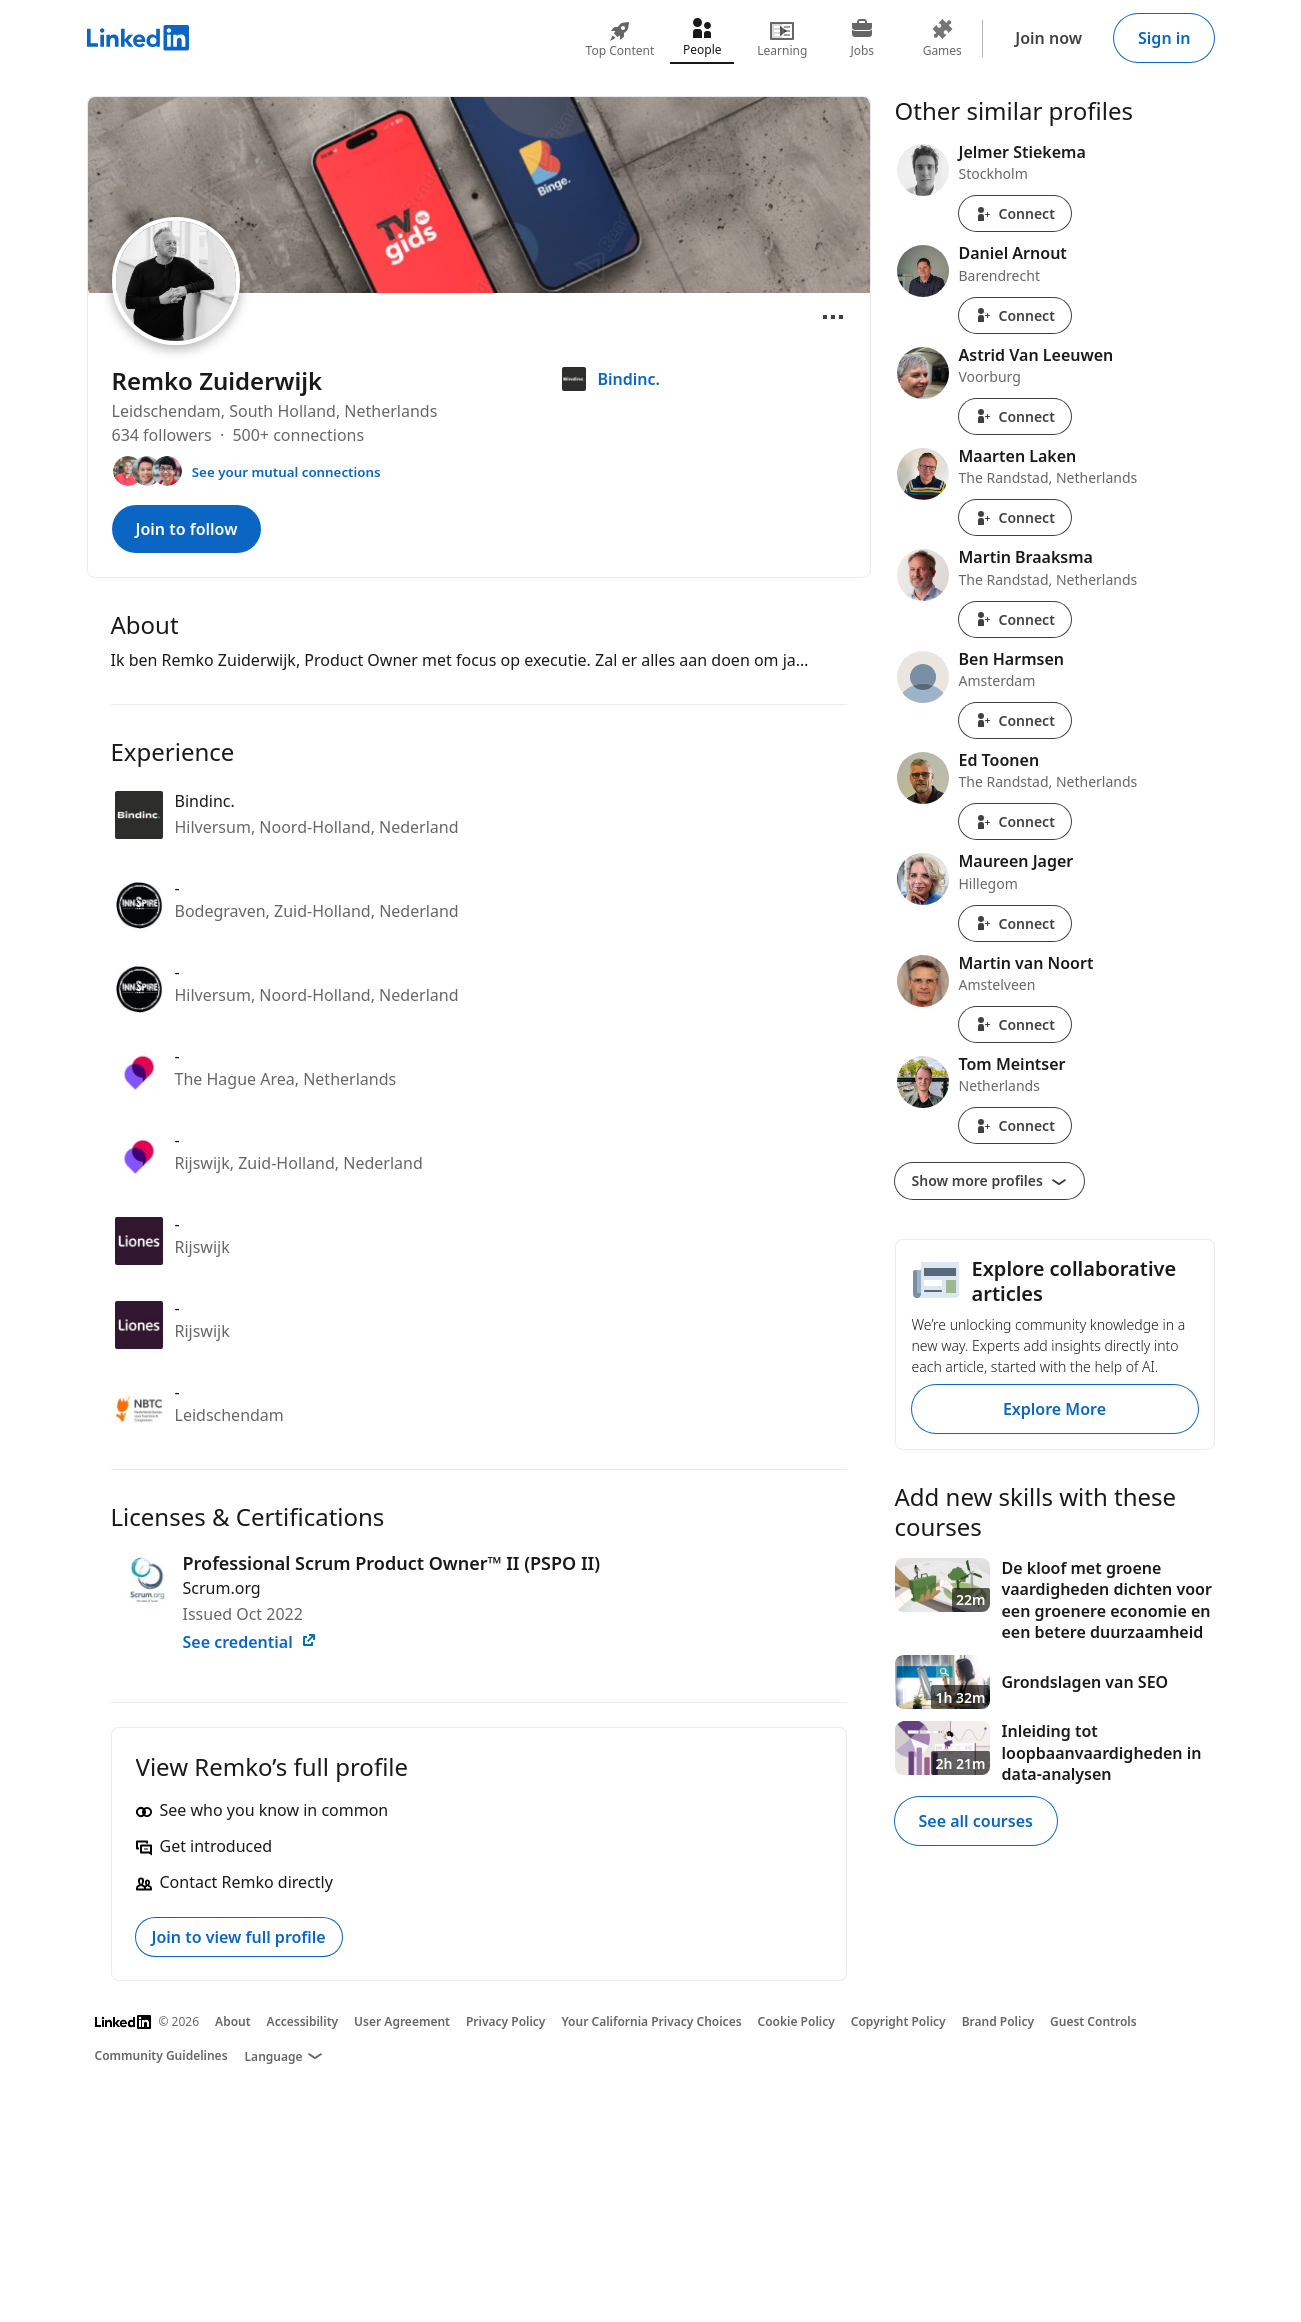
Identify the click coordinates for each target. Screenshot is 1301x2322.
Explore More (1054, 1409)
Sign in (1164, 38)
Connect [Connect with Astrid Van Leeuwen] (1015, 416)
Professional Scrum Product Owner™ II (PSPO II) (392, 1563)
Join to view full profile (239, 1937)
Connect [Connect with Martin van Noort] (1015, 1024)
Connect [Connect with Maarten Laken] (1015, 517)
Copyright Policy (898, 2021)
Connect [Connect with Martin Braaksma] (1015, 619)
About (233, 2021)
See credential (250, 1642)
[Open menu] (833, 317)
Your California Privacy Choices (651, 2021)
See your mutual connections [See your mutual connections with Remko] (286, 472)
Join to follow (187, 529)
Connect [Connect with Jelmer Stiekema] (1015, 213)
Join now (1048, 38)
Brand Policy (998, 2021)
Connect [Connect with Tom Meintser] (1015, 1125)
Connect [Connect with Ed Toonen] (1015, 821)
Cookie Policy (796, 2021)
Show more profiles (989, 1180)
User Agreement (402, 2021)
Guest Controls (1093, 2021)
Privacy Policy (505, 2021)
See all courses (976, 1821)
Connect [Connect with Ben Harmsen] (1015, 720)
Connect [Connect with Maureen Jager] (1015, 923)
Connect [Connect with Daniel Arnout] (1015, 315)
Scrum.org (222, 1588)
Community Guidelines (161, 2055)
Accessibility (303, 2021)
